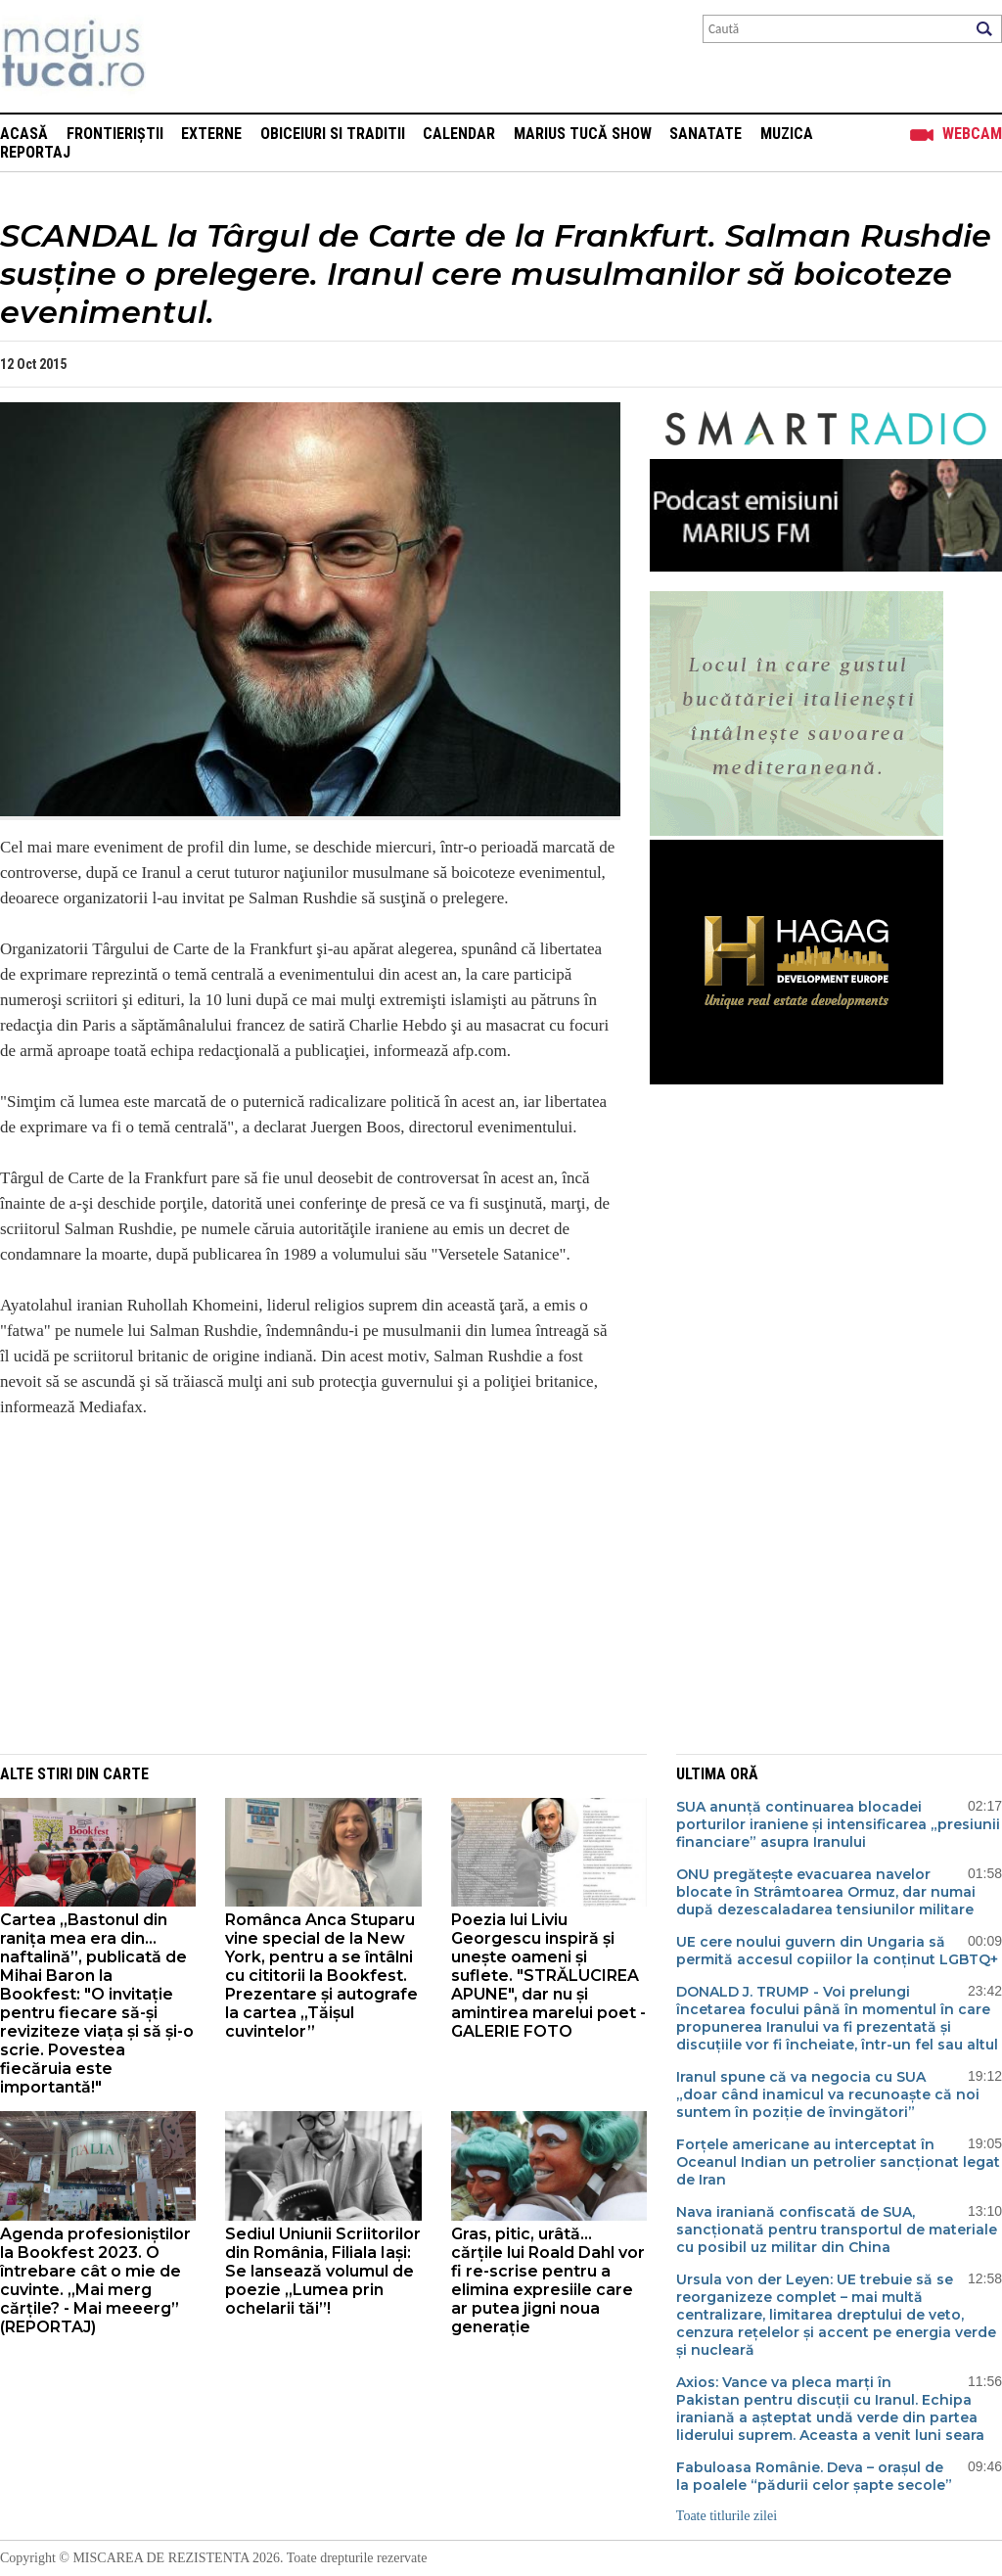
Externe (211, 133)
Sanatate (705, 133)
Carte (126, 1774)
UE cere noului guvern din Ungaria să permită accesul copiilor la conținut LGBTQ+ (837, 1950)
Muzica (786, 133)
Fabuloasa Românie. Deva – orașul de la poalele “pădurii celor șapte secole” (814, 2476)
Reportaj (35, 152)
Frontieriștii (115, 133)
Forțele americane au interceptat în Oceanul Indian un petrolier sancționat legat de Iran (838, 2162)
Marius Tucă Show (583, 133)
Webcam (972, 133)
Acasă (24, 133)
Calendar (459, 133)
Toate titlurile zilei (726, 2515)
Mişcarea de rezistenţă (178, 56)
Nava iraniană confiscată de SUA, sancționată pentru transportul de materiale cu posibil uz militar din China (836, 2229)
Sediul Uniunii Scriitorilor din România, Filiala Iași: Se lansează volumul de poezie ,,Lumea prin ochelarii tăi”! (323, 2271)
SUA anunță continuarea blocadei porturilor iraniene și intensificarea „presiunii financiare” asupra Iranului (838, 1824)
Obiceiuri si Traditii (332, 133)
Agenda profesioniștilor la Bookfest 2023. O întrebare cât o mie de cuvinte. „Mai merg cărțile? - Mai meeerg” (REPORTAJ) (95, 2280)
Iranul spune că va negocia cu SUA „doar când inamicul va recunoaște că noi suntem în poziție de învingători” (827, 2094)
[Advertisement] (295, 1597)
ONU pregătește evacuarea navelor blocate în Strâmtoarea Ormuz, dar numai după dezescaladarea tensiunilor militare (826, 1891)
